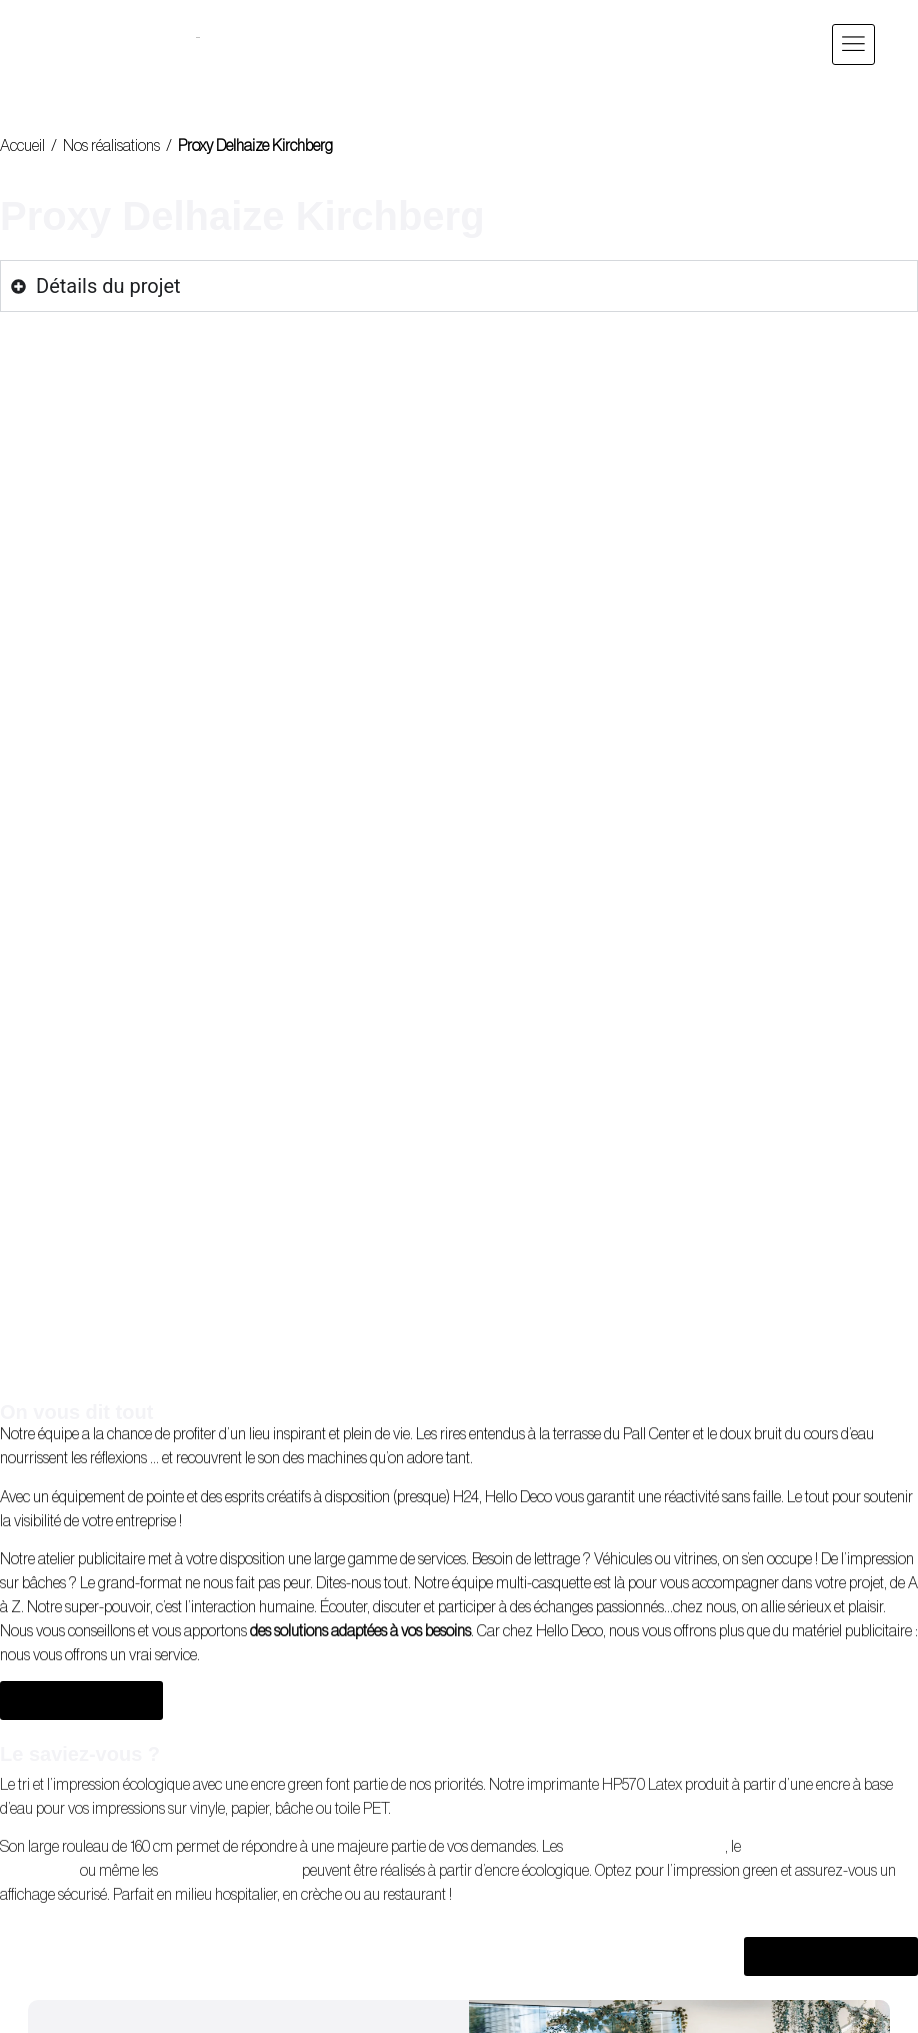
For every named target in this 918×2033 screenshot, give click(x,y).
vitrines (695, 1233)
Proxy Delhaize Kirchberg (255, 146)
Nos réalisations (111, 146)
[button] (853, 44)
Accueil (22, 146)
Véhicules (623, 1233)
